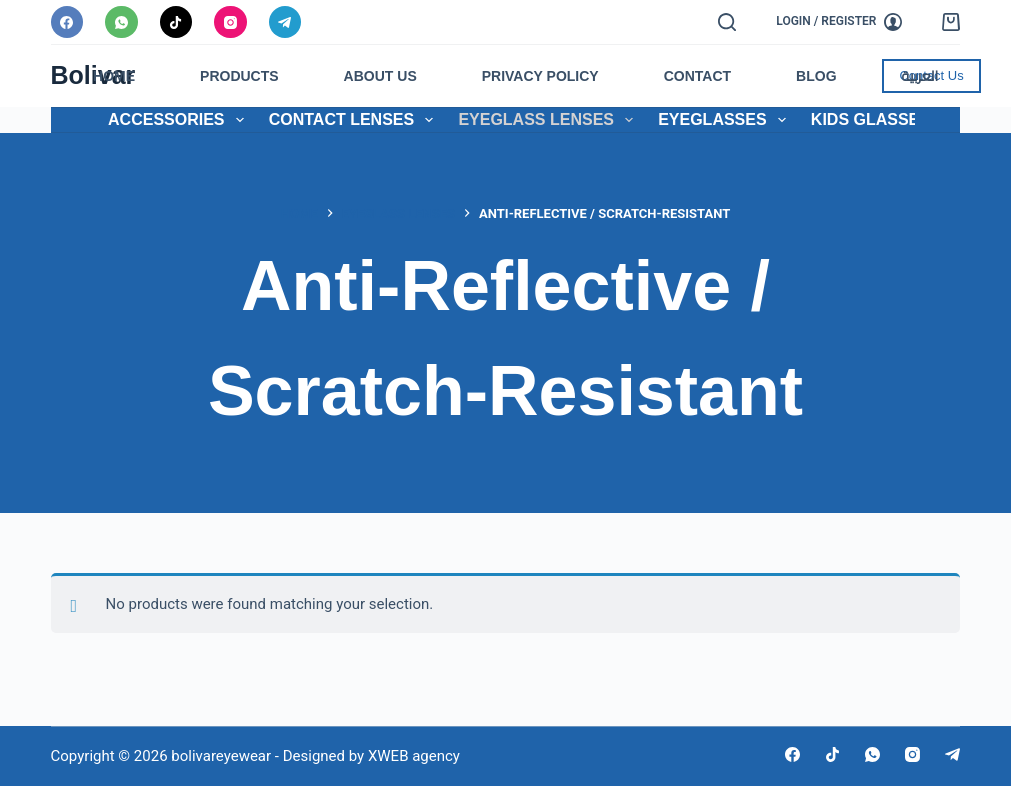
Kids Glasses (884, 120)
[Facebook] (67, 22)
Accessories (180, 120)
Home (114, 76)
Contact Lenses (355, 120)
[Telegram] (285, 22)
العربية (920, 76)
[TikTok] (176, 22)
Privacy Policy (540, 76)
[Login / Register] (839, 22)
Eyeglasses (726, 120)
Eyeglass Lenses (549, 120)
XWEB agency (414, 756)
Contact (697, 76)
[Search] (727, 22)
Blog (816, 76)
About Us (380, 76)
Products (239, 76)
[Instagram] (230, 22)
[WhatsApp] (121, 22)
